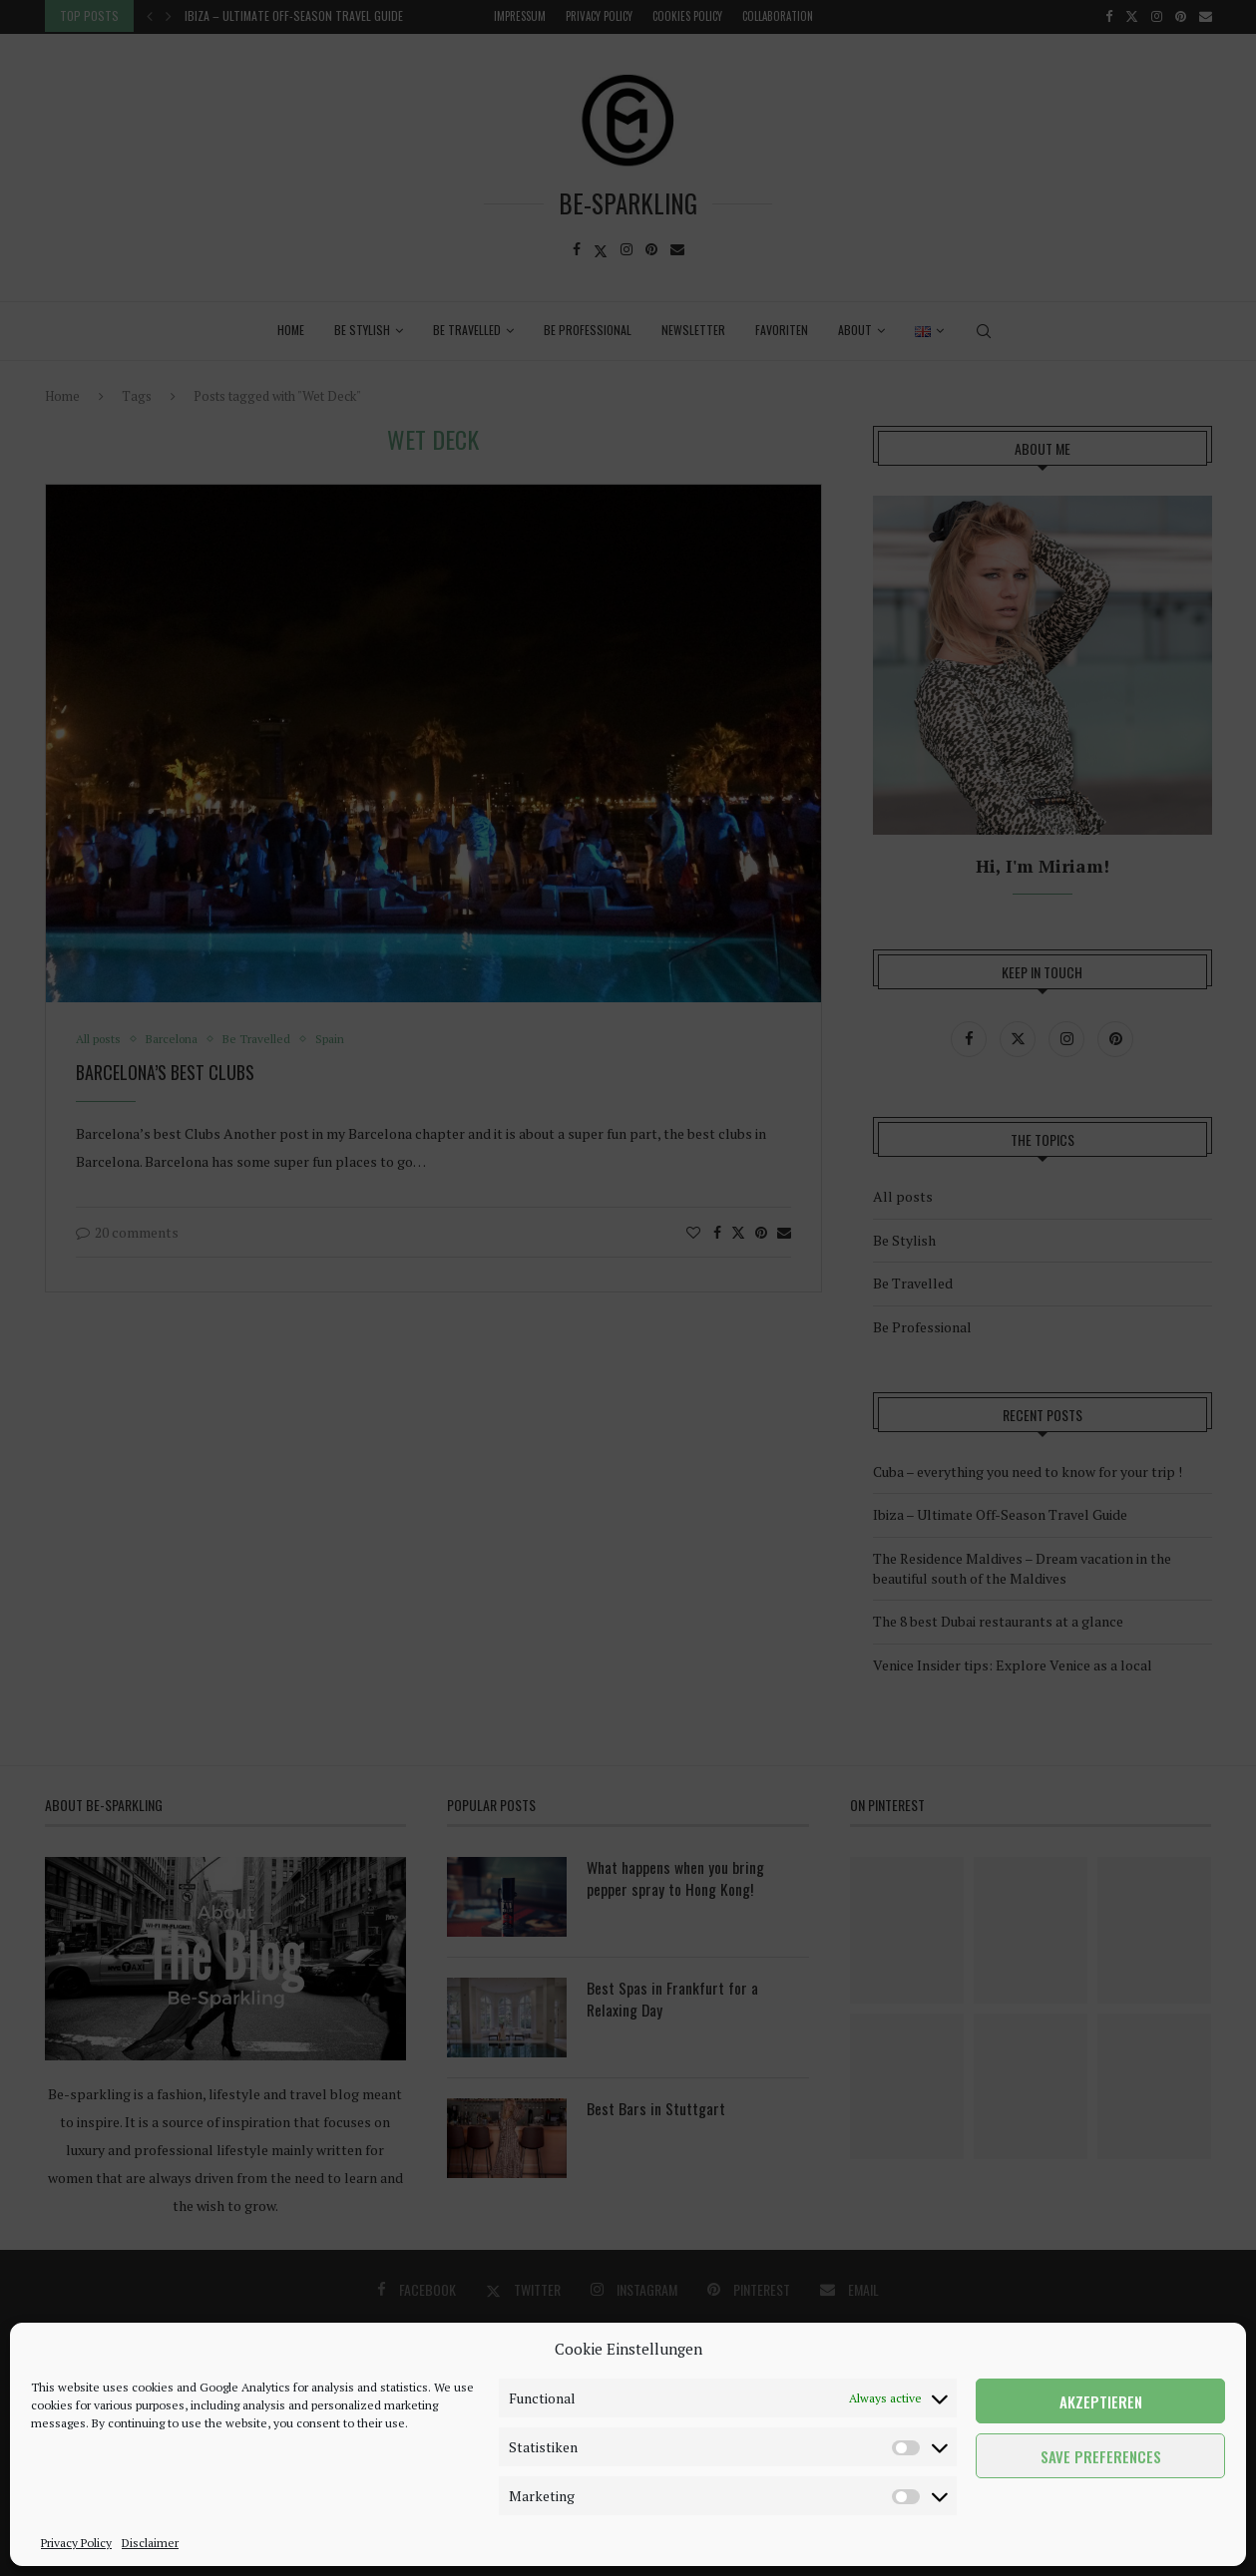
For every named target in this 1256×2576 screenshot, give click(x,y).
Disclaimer (150, 2542)
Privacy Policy (76, 2542)
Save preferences (1101, 2456)
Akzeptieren (1100, 2401)
